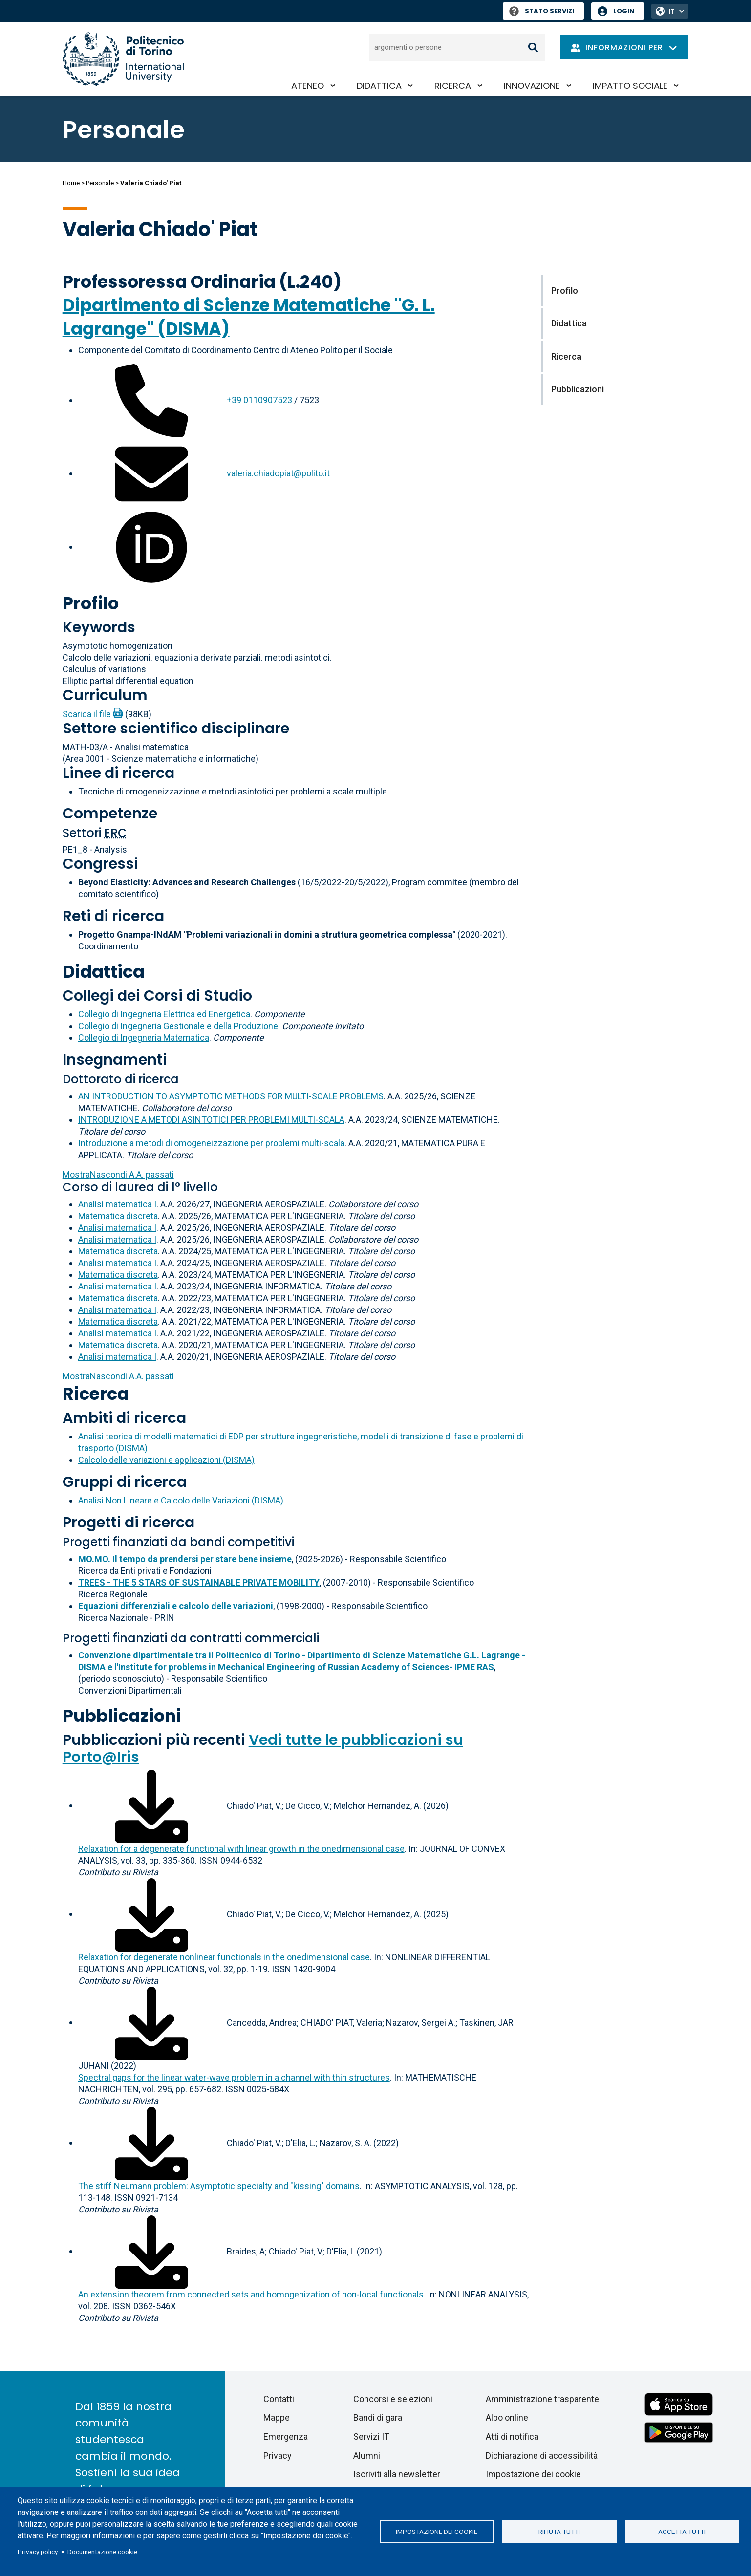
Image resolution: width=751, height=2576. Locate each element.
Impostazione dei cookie (436, 2531)
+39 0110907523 (259, 400)
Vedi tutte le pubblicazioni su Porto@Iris (263, 1748)
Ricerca (452, 86)
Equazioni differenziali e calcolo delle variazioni (175, 1606)
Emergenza (285, 2436)
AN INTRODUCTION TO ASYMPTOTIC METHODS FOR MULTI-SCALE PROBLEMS (231, 1096)
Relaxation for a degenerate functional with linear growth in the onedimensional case (241, 1849)
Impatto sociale (630, 86)
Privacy (277, 2455)
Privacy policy (38, 2551)
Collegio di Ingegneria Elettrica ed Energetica (164, 1014)
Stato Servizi (541, 11)
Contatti (278, 2399)
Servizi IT (371, 2436)
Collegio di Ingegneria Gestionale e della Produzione (178, 1026)
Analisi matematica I (117, 1204)
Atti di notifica (512, 2436)
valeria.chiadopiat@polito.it (278, 473)
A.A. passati (118, 1174)
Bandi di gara (377, 2417)
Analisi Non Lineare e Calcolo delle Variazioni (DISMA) (180, 1500)
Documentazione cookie (102, 2551)
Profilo (91, 603)
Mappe (276, 2417)
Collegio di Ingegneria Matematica (143, 1037)
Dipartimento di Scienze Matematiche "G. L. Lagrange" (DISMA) (249, 317)
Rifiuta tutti (559, 2531)
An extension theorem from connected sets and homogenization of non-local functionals (251, 2294)
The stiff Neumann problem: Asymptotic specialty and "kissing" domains (219, 2186)
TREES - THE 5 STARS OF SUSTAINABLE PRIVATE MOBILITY (199, 1582)
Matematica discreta (118, 1216)
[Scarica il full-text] (151, 1805)
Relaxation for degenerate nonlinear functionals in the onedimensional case (224, 1957)
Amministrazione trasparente (542, 2399)
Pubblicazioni (122, 1716)
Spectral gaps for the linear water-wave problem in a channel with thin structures (234, 2077)
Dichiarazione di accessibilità (542, 2455)
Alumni (366, 2455)
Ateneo (307, 86)
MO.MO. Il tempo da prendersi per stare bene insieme (185, 1559)
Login (623, 11)
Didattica (379, 86)
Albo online (507, 2417)
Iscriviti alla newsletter (396, 2474)
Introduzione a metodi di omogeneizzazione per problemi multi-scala (211, 1143)
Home (71, 183)
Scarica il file (87, 714)
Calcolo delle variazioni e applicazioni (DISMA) (166, 1460)
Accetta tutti (682, 2531)
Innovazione (532, 86)
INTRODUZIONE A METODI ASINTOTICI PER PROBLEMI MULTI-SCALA (211, 1120)
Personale (100, 183)
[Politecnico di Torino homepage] (123, 59)
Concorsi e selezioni (392, 2399)
